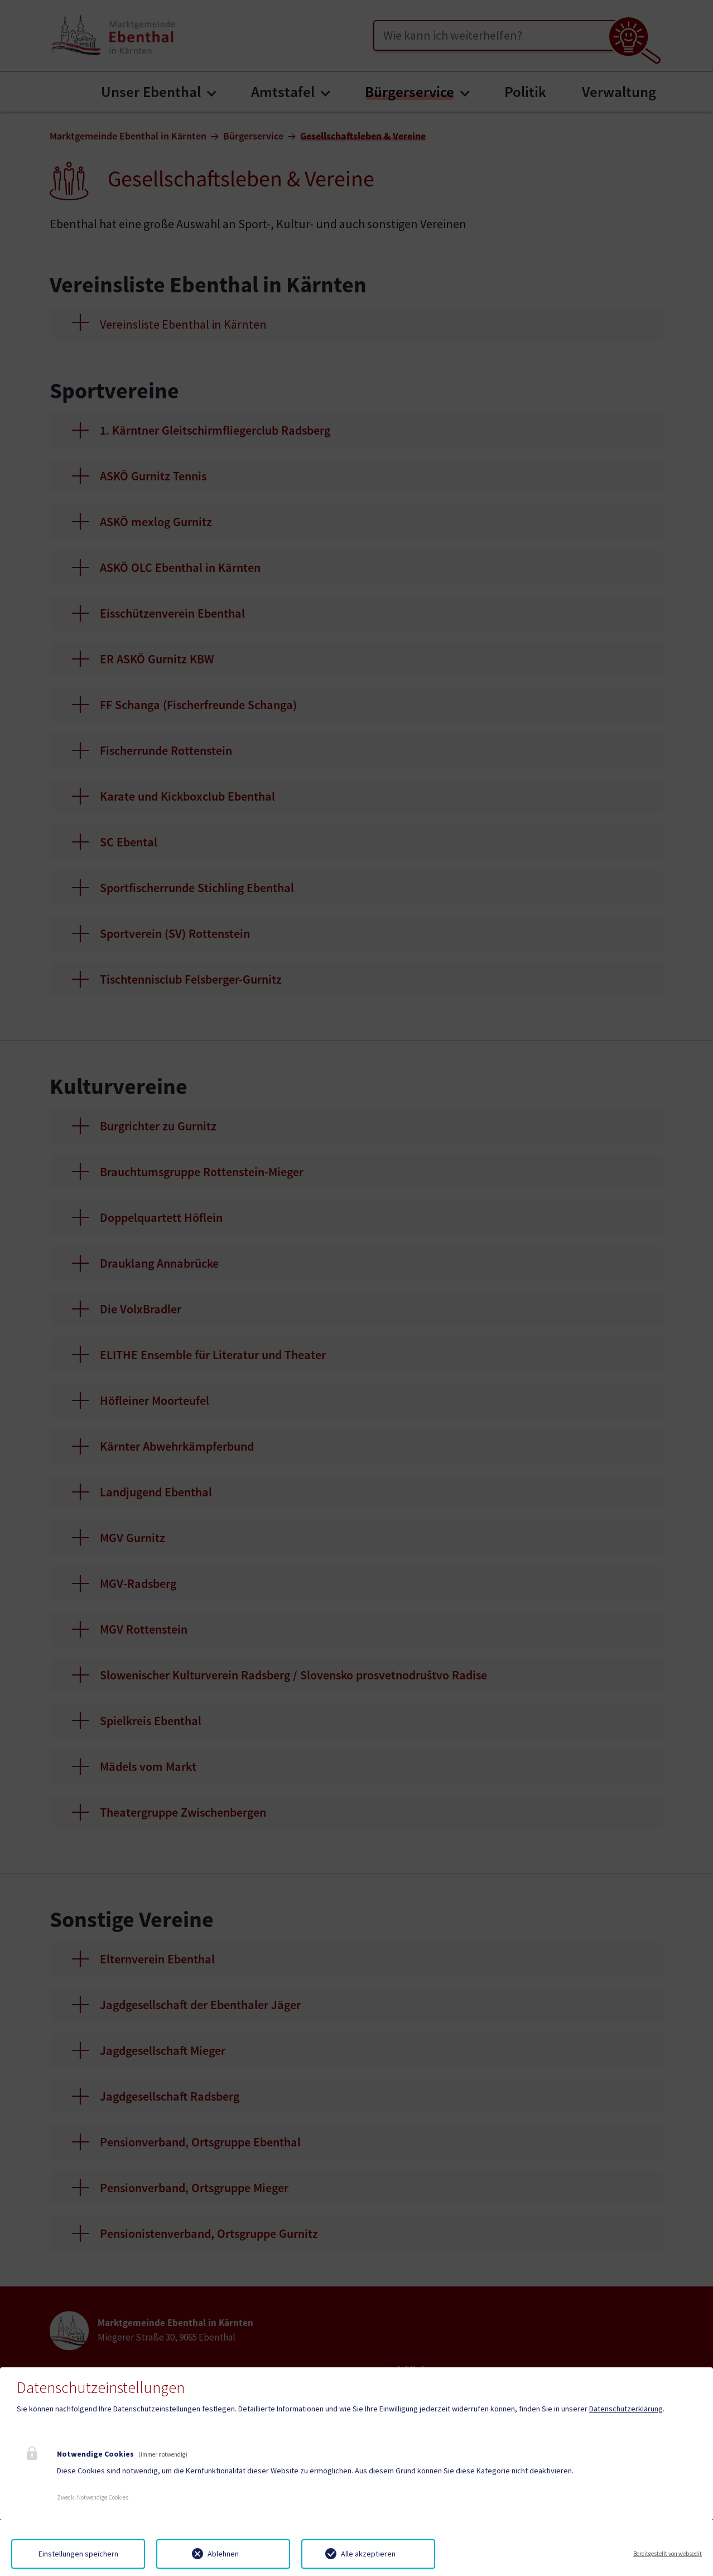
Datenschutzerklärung (626, 2409)
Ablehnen (223, 2554)
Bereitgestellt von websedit (667, 2554)
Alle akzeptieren (368, 2554)
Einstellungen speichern (78, 2554)
